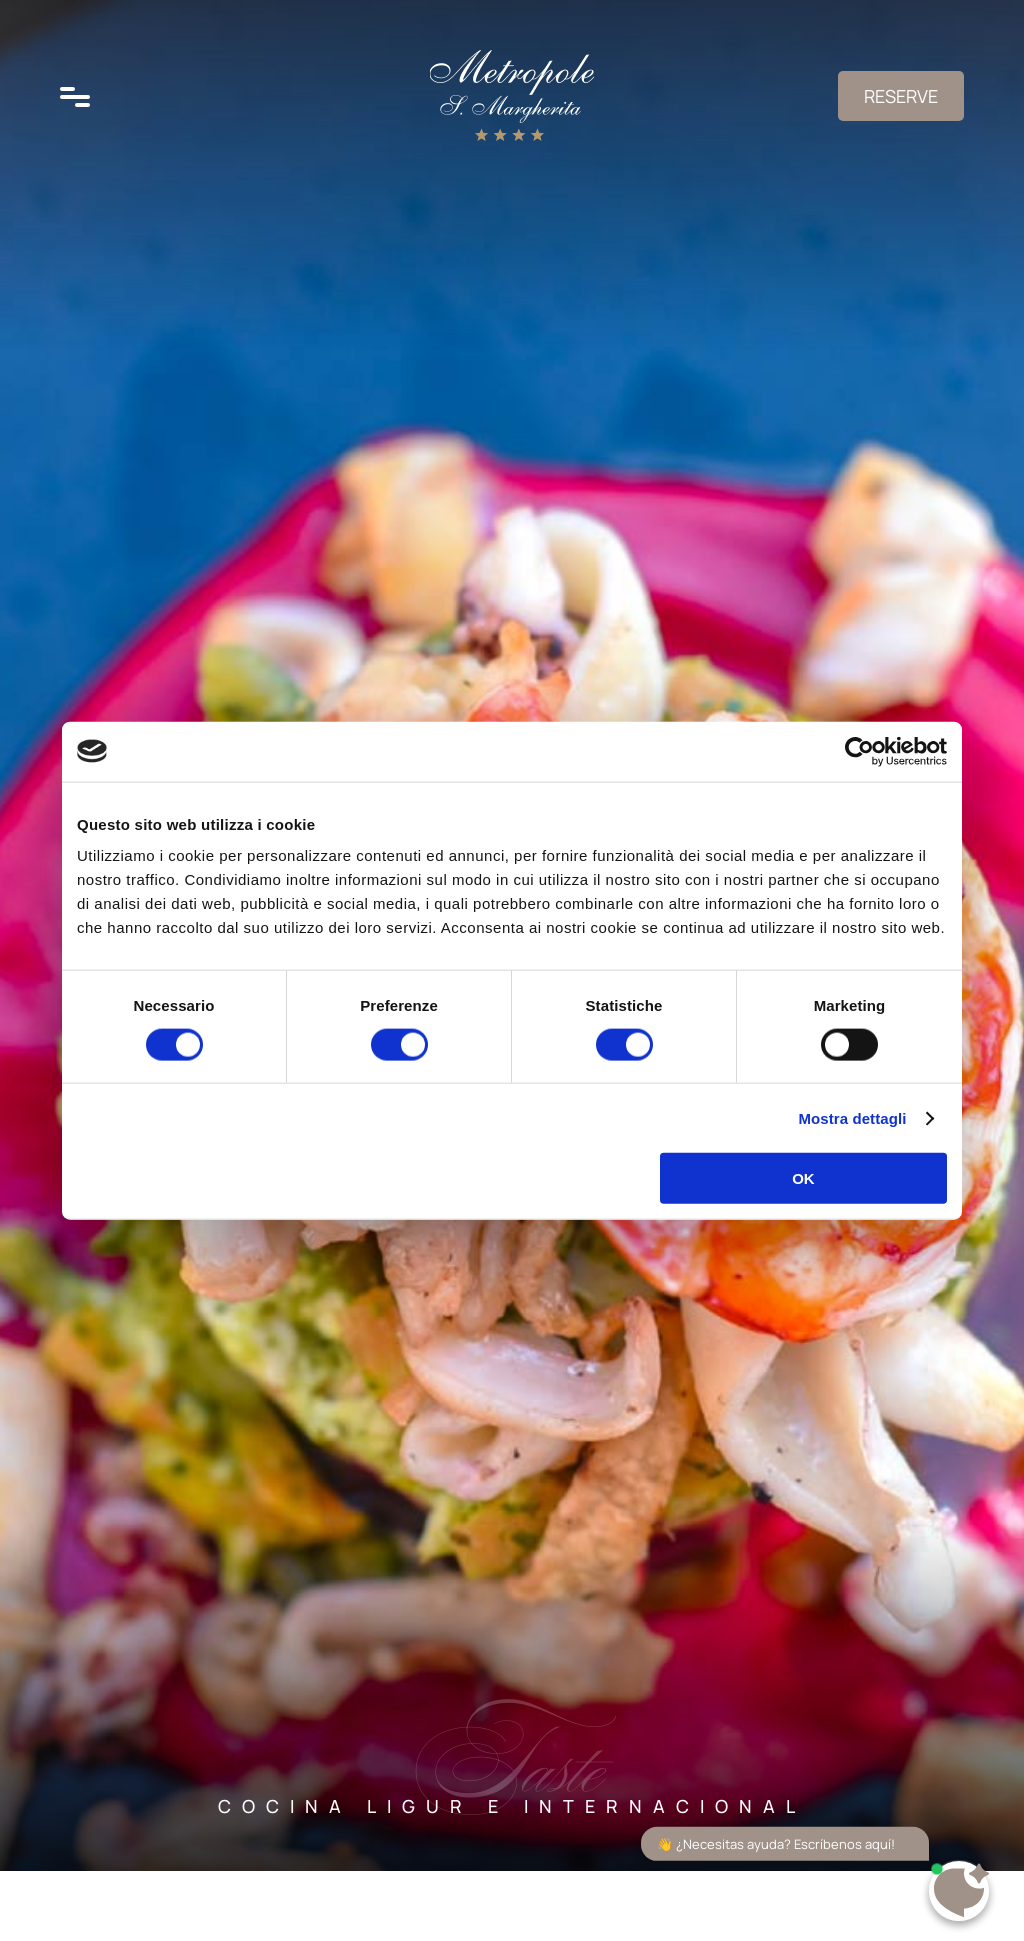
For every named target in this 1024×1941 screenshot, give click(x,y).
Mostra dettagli (852, 1117)
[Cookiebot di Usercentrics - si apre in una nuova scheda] (859, 751)
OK (803, 1178)
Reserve (901, 96)
